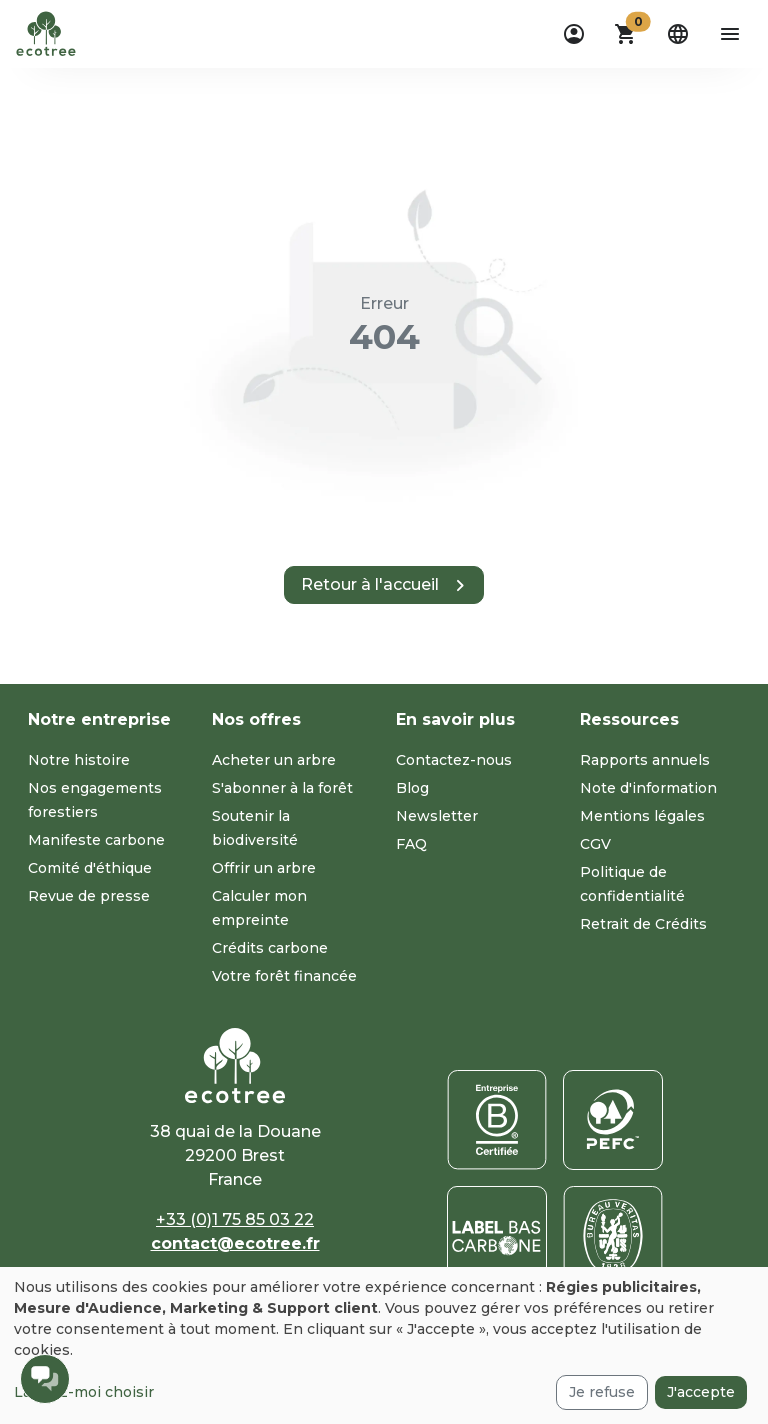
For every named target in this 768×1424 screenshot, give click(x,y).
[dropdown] (574, 34)
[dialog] (384, 1345)
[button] (626, 34)
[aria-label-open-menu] (730, 34)
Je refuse (602, 1392)
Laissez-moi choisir (84, 1392)
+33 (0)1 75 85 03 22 (235, 1219)
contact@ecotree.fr (235, 1243)
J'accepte (701, 1392)
